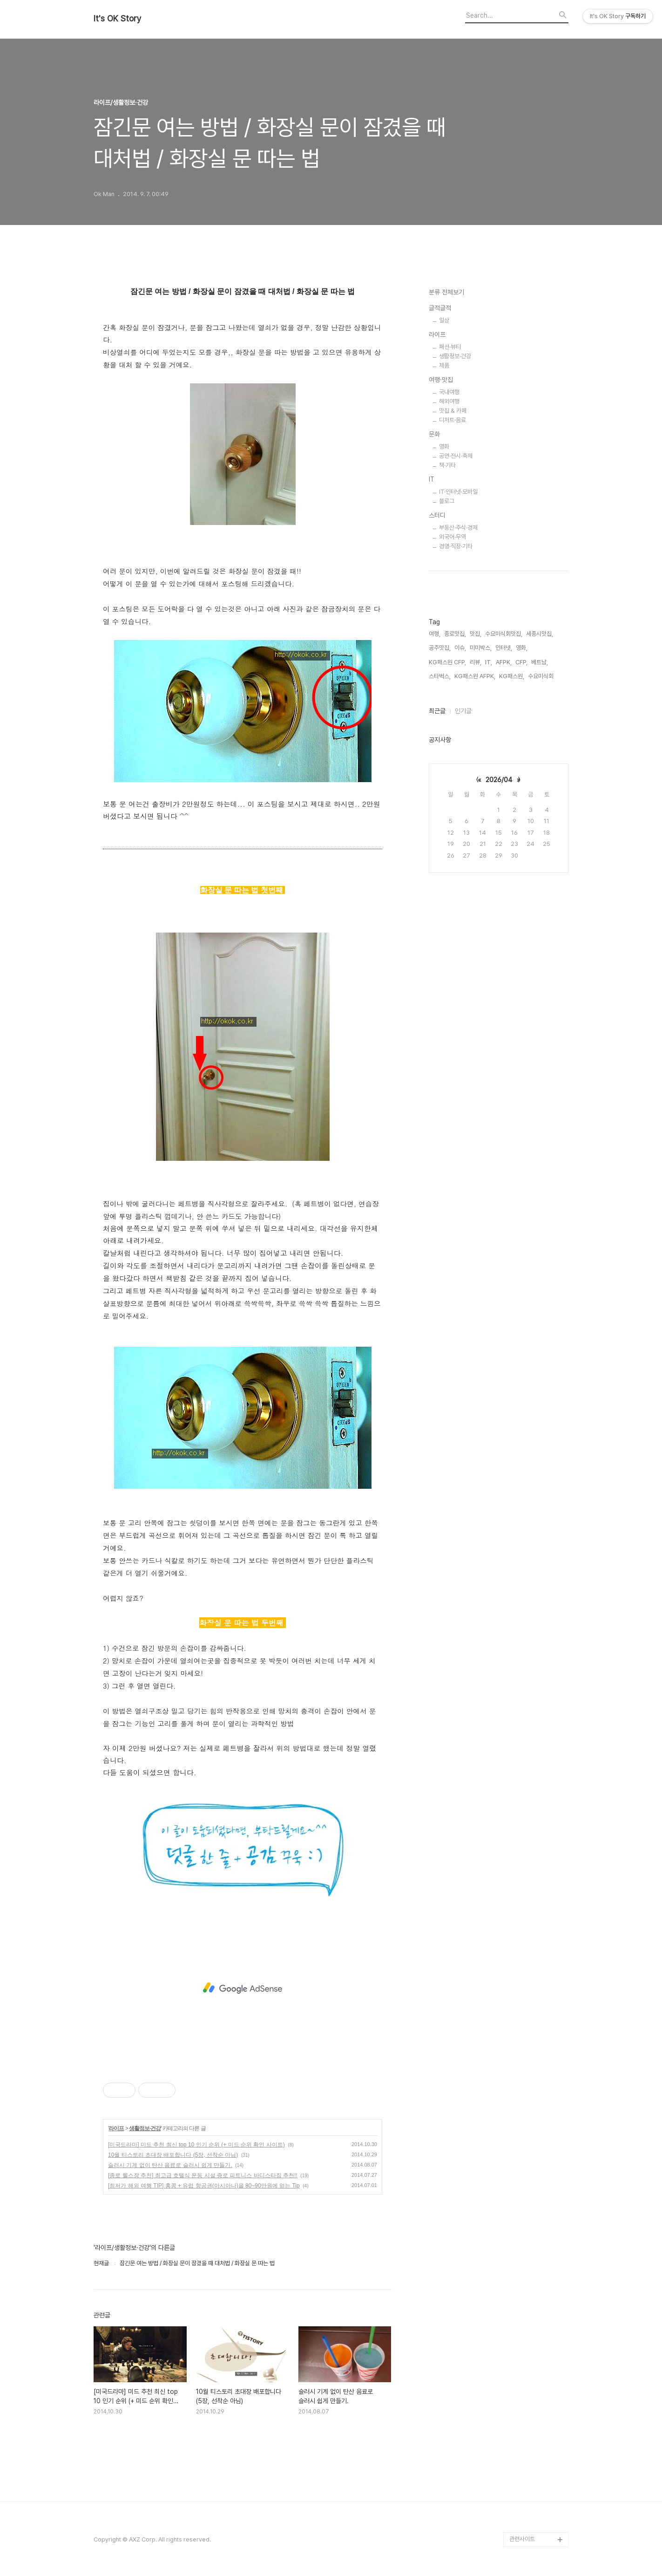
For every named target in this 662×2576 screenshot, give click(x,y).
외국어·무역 (452, 536)
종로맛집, (455, 633)
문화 (434, 434)
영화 (444, 446)
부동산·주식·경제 (458, 527)
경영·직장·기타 (456, 546)
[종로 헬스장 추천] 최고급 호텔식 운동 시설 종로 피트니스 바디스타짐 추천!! (202, 2175)
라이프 (116, 2128)
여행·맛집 (441, 379)
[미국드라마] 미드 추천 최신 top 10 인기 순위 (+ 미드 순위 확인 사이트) (196, 2144)
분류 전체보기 (446, 292)
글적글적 (440, 308)
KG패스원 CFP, (447, 662)
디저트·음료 (452, 419)
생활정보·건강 (145, 2128)
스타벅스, (440, 676)
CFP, (521, 662)
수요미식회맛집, (503, 633)
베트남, (539, 662)
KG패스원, (511, 676)
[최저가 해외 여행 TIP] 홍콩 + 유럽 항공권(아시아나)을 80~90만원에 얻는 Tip (204, 2185)
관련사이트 (522, 2538)
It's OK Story (118, 18)
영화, (521, 647)
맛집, (475, 633)
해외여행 (449, 401)
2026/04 (499, 780)
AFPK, (504, 662)
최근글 (437, 711)
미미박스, (481, 647)
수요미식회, (541, 676)
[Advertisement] (242, 1988)
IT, (488, 662)
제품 (444, 365)
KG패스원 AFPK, (474, 676)
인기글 (463, 711)
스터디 (437, 515)
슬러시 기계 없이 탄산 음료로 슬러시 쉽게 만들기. (170, 2165)
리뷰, (475, 662)
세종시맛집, (539, 633)
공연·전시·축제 (456, 455)
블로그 (446, 500)
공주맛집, (440, 647)
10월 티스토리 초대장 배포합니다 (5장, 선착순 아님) (173, 2155)
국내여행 (449, 391)
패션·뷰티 (450, 346)
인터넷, (503, 647)
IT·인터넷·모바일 (458, 491)
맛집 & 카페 (452, 410)
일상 (444, 320)
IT (431, 479)
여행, (434, 633)
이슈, (460, 647)
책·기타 (447, 465)
